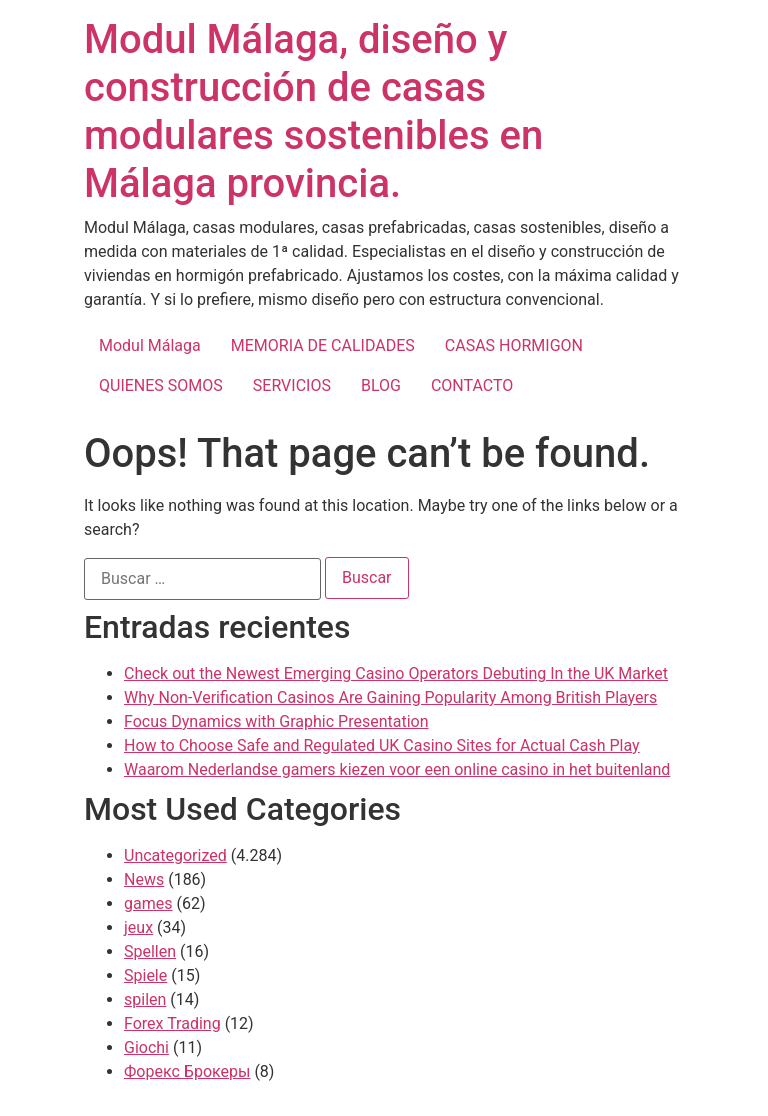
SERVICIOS (292, 385)
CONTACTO (472, 385)
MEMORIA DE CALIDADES (323, 345)
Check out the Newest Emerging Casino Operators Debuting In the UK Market (396, 673)
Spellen (150, 951)
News (144, 879)
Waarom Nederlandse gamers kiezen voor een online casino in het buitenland (397, 769)
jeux (138, 927)
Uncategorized (175, 855)
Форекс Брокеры (187, 1071)
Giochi (146, 1047)
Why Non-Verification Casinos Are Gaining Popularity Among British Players (390, 697)
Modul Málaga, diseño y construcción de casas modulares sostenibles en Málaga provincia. (313, 111)
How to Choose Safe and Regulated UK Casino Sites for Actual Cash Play (382, 745)
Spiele (145, 975)
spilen (145, 999)
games (148, 903)
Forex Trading (172, 1023)
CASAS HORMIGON (514, 345)
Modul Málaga (150, 345)
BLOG (381, 385)
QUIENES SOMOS (161, 385)
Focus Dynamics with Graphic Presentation (276, 721)
